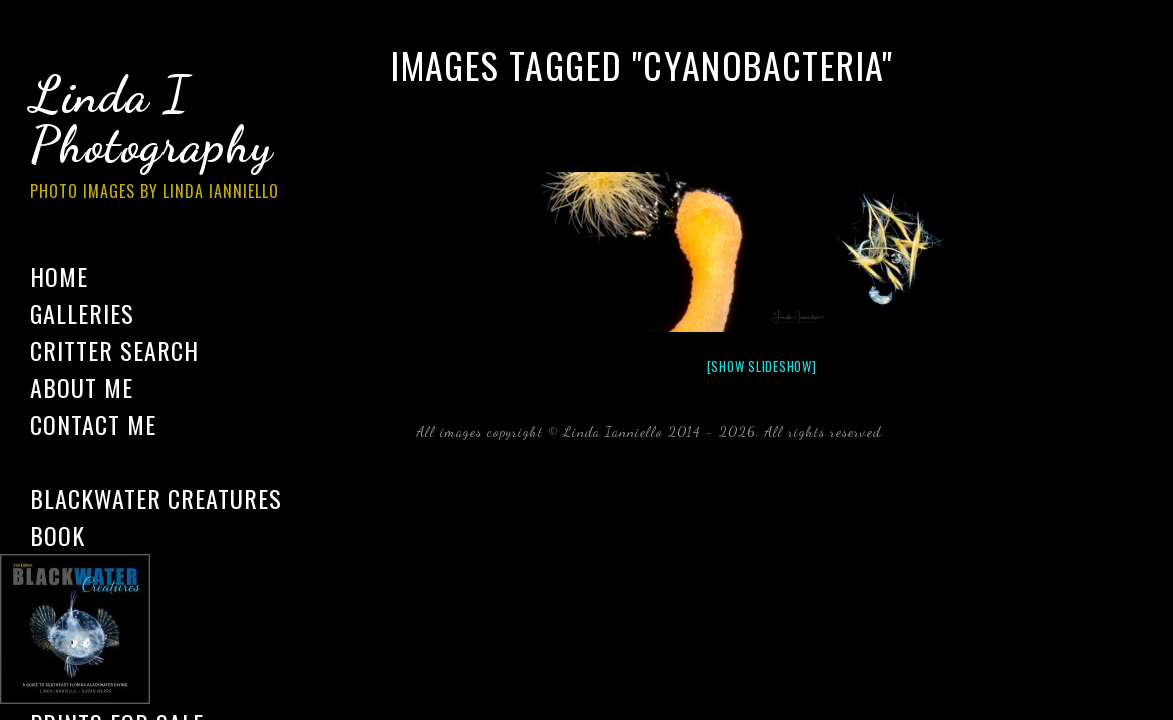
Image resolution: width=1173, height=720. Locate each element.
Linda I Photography (170, 139)
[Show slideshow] (762, 366)
